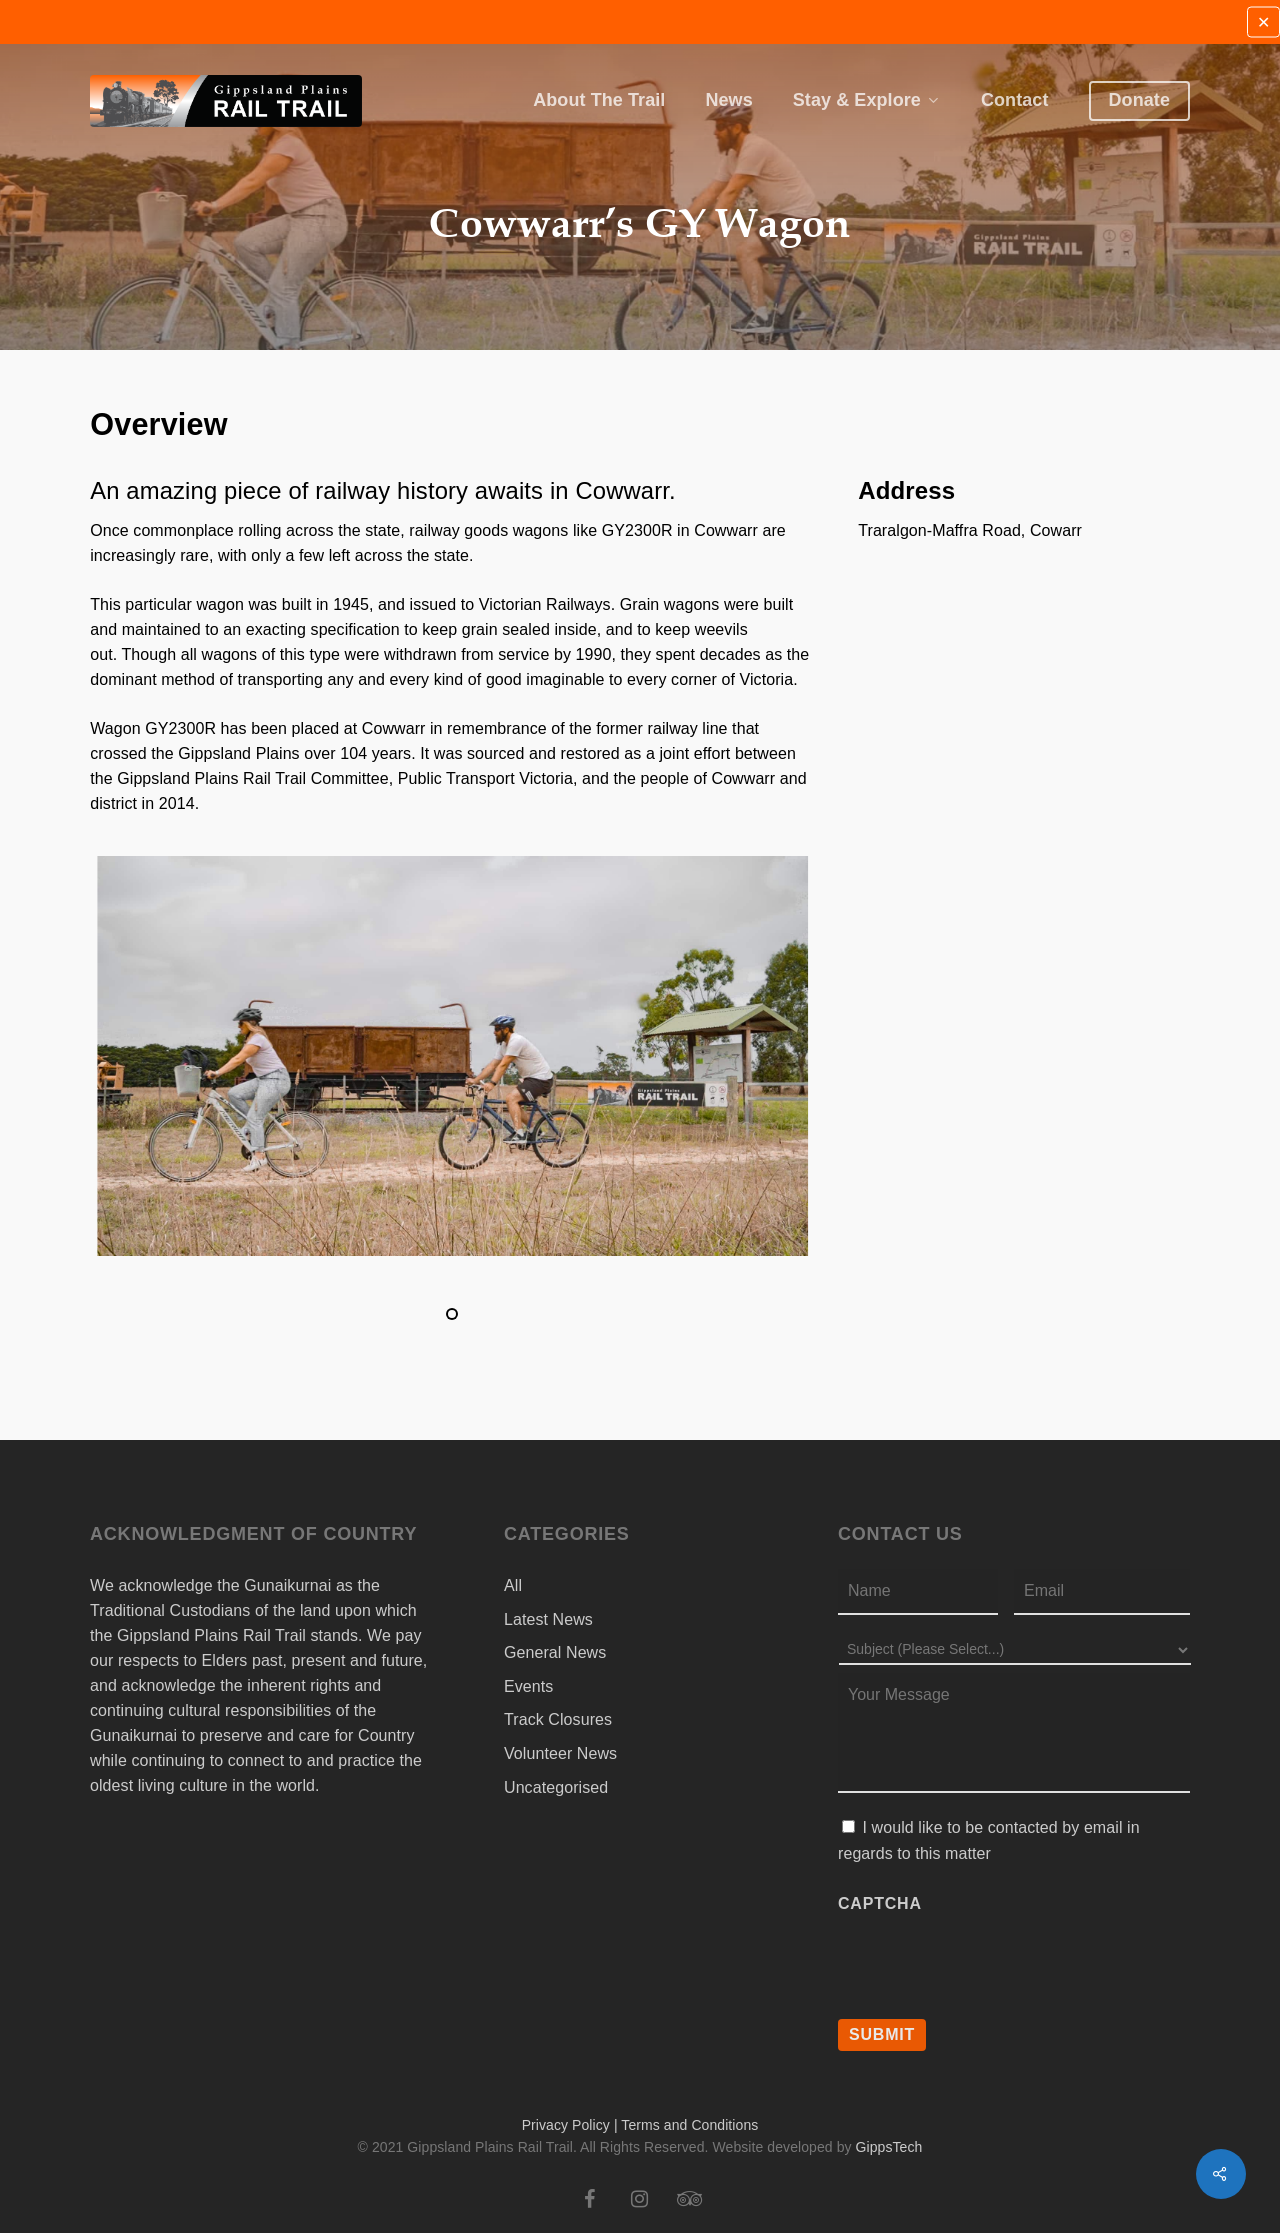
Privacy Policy (566, 2125)
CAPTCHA (880, 1903)
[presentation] (990, 1960)
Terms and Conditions (689, 2125)
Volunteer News (560, 1753)
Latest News (548, 1619)
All (513, 1585)
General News (555, 1652)
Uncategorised (556, 1787)
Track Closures (558, 1719)
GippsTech (889, 2147)
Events (528, 1686)
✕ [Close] (1263, 22)
